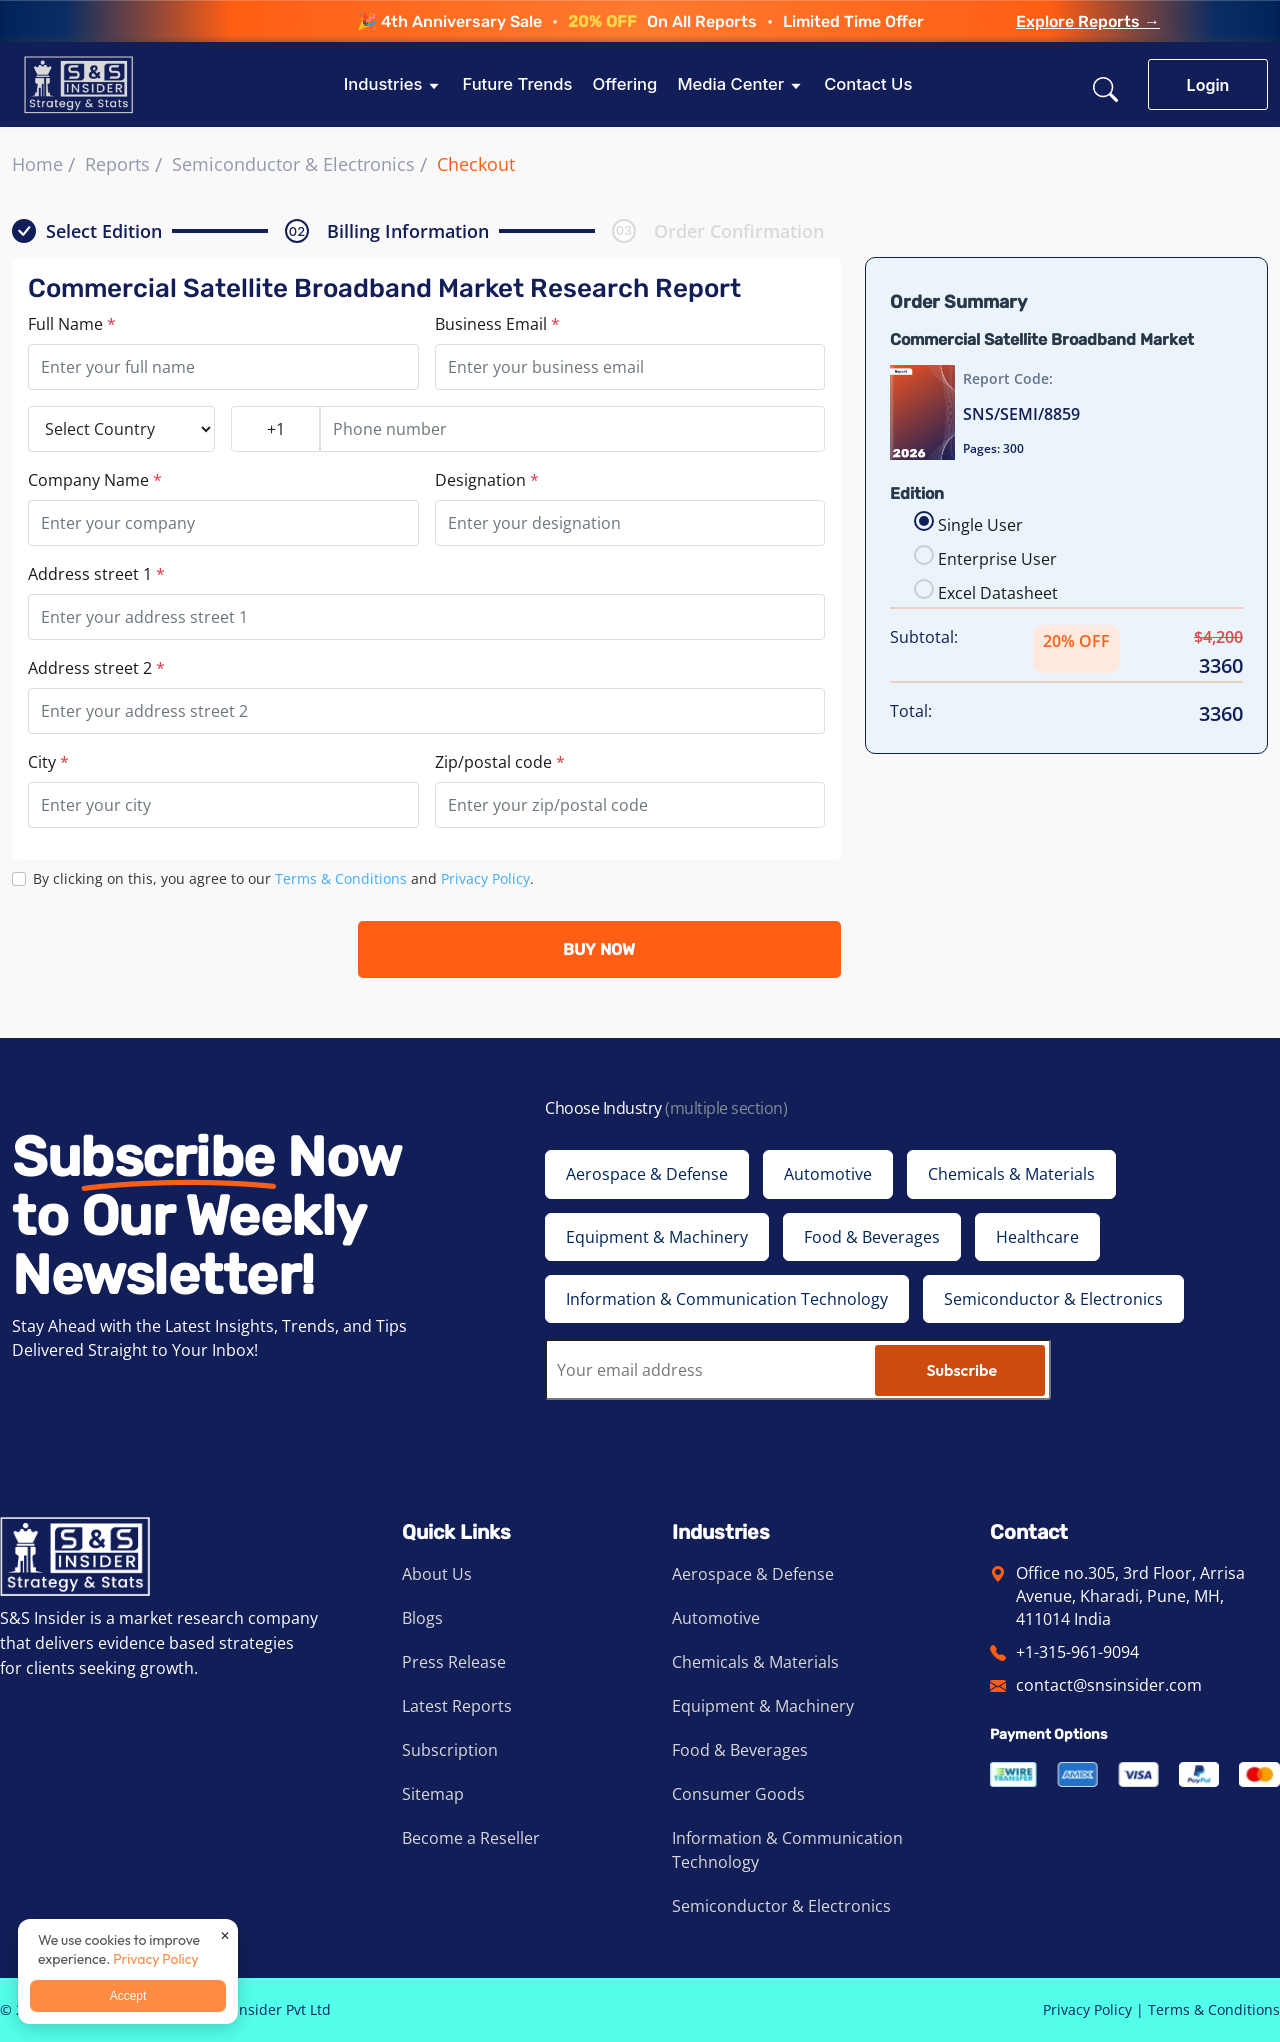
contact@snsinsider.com (1109, 1685)
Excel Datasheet (998, 593)
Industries (383, 84)
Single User (980, 525)
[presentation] (164, 949)
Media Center (730, 84)
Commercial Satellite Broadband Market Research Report (384, 288)
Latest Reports (457, 1706)
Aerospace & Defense (753, 1574)
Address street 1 (96, 574)
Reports (117, 164)
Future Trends (517, 84)
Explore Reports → (1088, 22)
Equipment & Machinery (763, 1706)
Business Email (497, 324)
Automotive (716, 1618)
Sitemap (433, 1794)
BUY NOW (599, 949)
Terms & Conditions (341, 878)
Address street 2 (96, 668)
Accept (128, 1996)
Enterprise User (997, 559)
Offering (624, 84)
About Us (437, 1574)
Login (1208, 85)
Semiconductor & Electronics (293, 164)
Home (37, 164)
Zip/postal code (500, 762)
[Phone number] (572, 429)
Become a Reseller (471, 1838)
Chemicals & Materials (755, 1662)
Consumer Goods (738, 1794)
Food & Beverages (740, 1750)
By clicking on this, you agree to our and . (283, 878)
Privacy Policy (485, 878)
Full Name (72, 324)
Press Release (454, 1662)
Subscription (450, 1750)
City (48, 762)
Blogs (422, 1618)
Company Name (95, 480)
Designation (487, 480)
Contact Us (868, 84)
